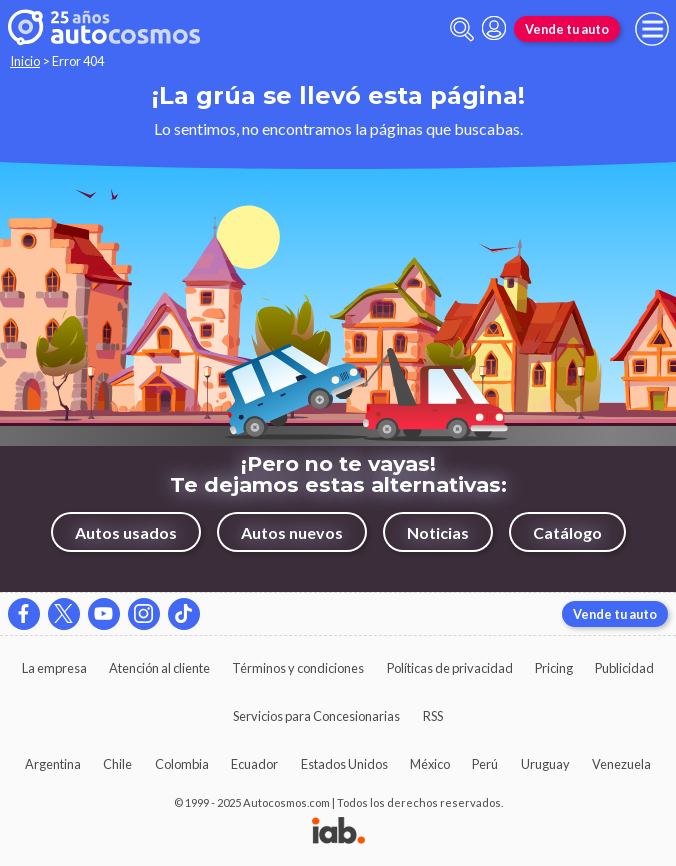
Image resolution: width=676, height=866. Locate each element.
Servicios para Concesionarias (316, 716)
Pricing (554, 668)
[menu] (652, 29)
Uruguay (545, 764)
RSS (433, 716)
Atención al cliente (159, 668)
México (430, 764)
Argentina (53, 764)
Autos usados (126, 532)
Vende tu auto (567, 29)
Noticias (438, 532)
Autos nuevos (292, 532)
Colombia (182, 764)
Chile (117, 764)
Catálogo (567, 532)
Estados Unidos (344, 764)
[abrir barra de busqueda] (462, 29)
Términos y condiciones (298, 668)
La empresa (54, 668)
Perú (485, 764)
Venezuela (621, 764)
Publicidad (624, 668)
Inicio (25, 61)
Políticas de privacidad (450, 668)
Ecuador (254, 764)
